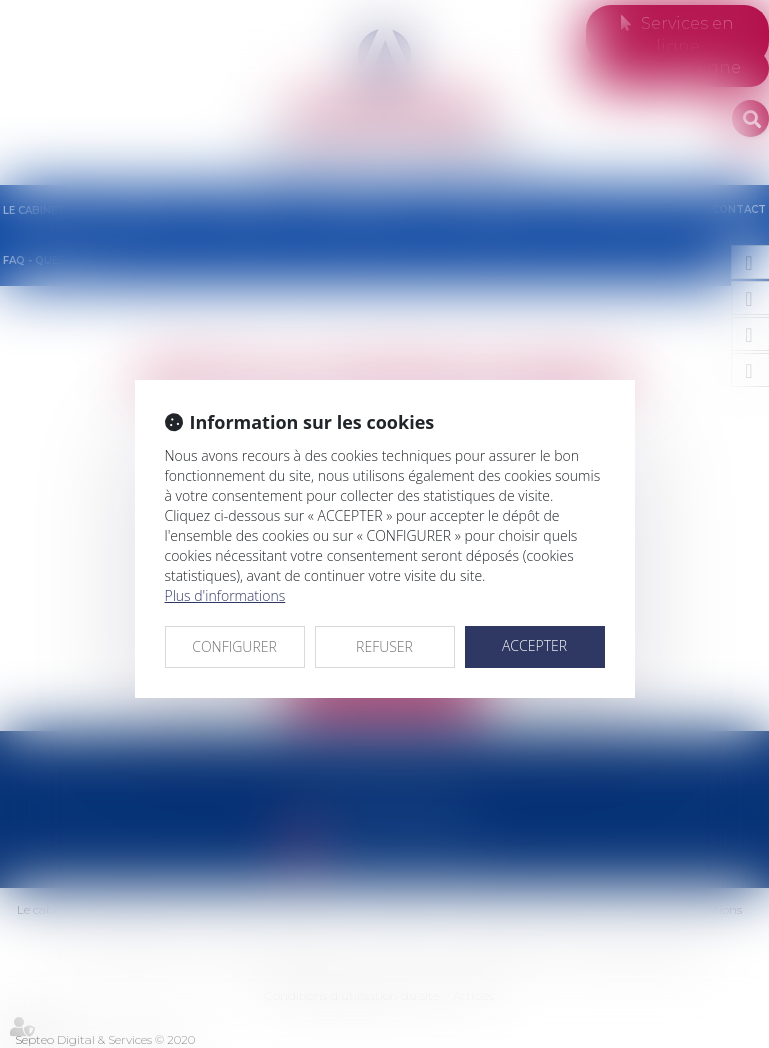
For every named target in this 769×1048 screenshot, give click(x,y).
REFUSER (384, 646)
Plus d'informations (225, 595)
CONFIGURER (234, 646)
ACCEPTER (534, 645)
